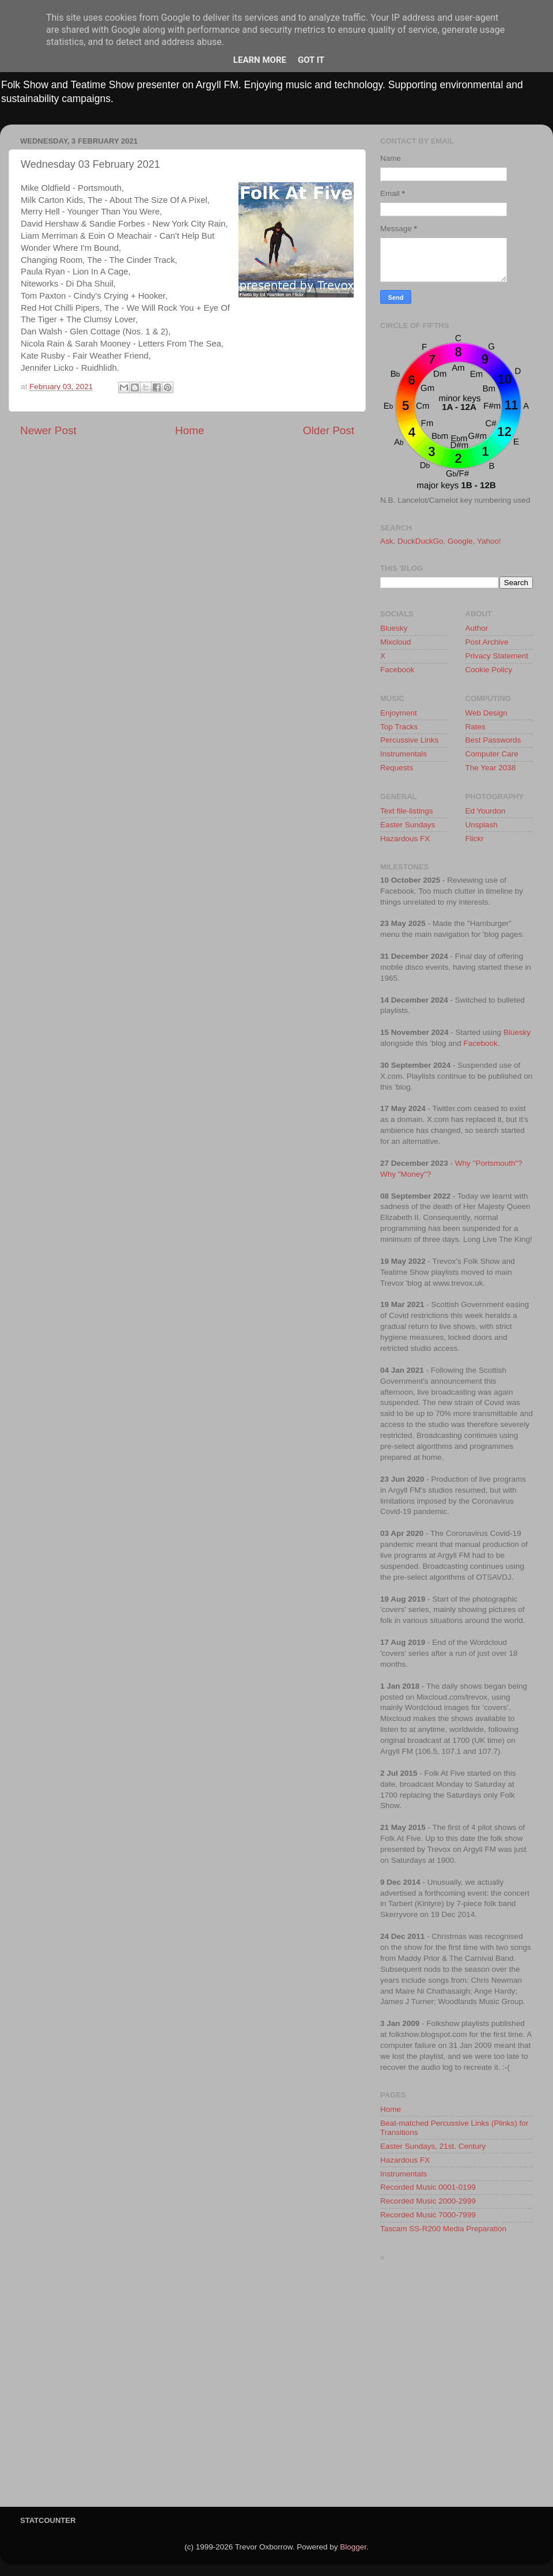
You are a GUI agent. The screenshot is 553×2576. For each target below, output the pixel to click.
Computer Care (491, 754)
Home (189, 430)
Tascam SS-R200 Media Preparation (443, 2228)
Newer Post (48, 430)
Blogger (353, 2547)
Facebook (397, 669)
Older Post (328, 430)
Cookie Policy (489, 669)
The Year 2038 (490, 767)
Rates (475, 726)
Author (476, 628)
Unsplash (481, 824)
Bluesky (393, 628)
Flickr (474, 838)
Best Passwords (493, 740)
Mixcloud (395, 642)
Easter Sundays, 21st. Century (433, 2146)
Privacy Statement (497, 655)
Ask (386, 541)
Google (460, 541)
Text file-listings (406, 811)
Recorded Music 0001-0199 (428, 2187)
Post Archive (487, 642)
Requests (396, 767)
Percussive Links (409, 740)
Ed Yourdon (485, 811)
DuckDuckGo (420, 541)
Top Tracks (399, 726)
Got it (311, 60)
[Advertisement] (108, 2387)
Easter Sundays (407, 824)
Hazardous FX (405, 838)
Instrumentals (403, 754)
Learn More (259, 60)
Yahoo (488, 541)
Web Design (486, 713)
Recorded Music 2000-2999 (428, 2201)
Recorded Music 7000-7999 (428, 2214)
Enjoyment (398, 713)
